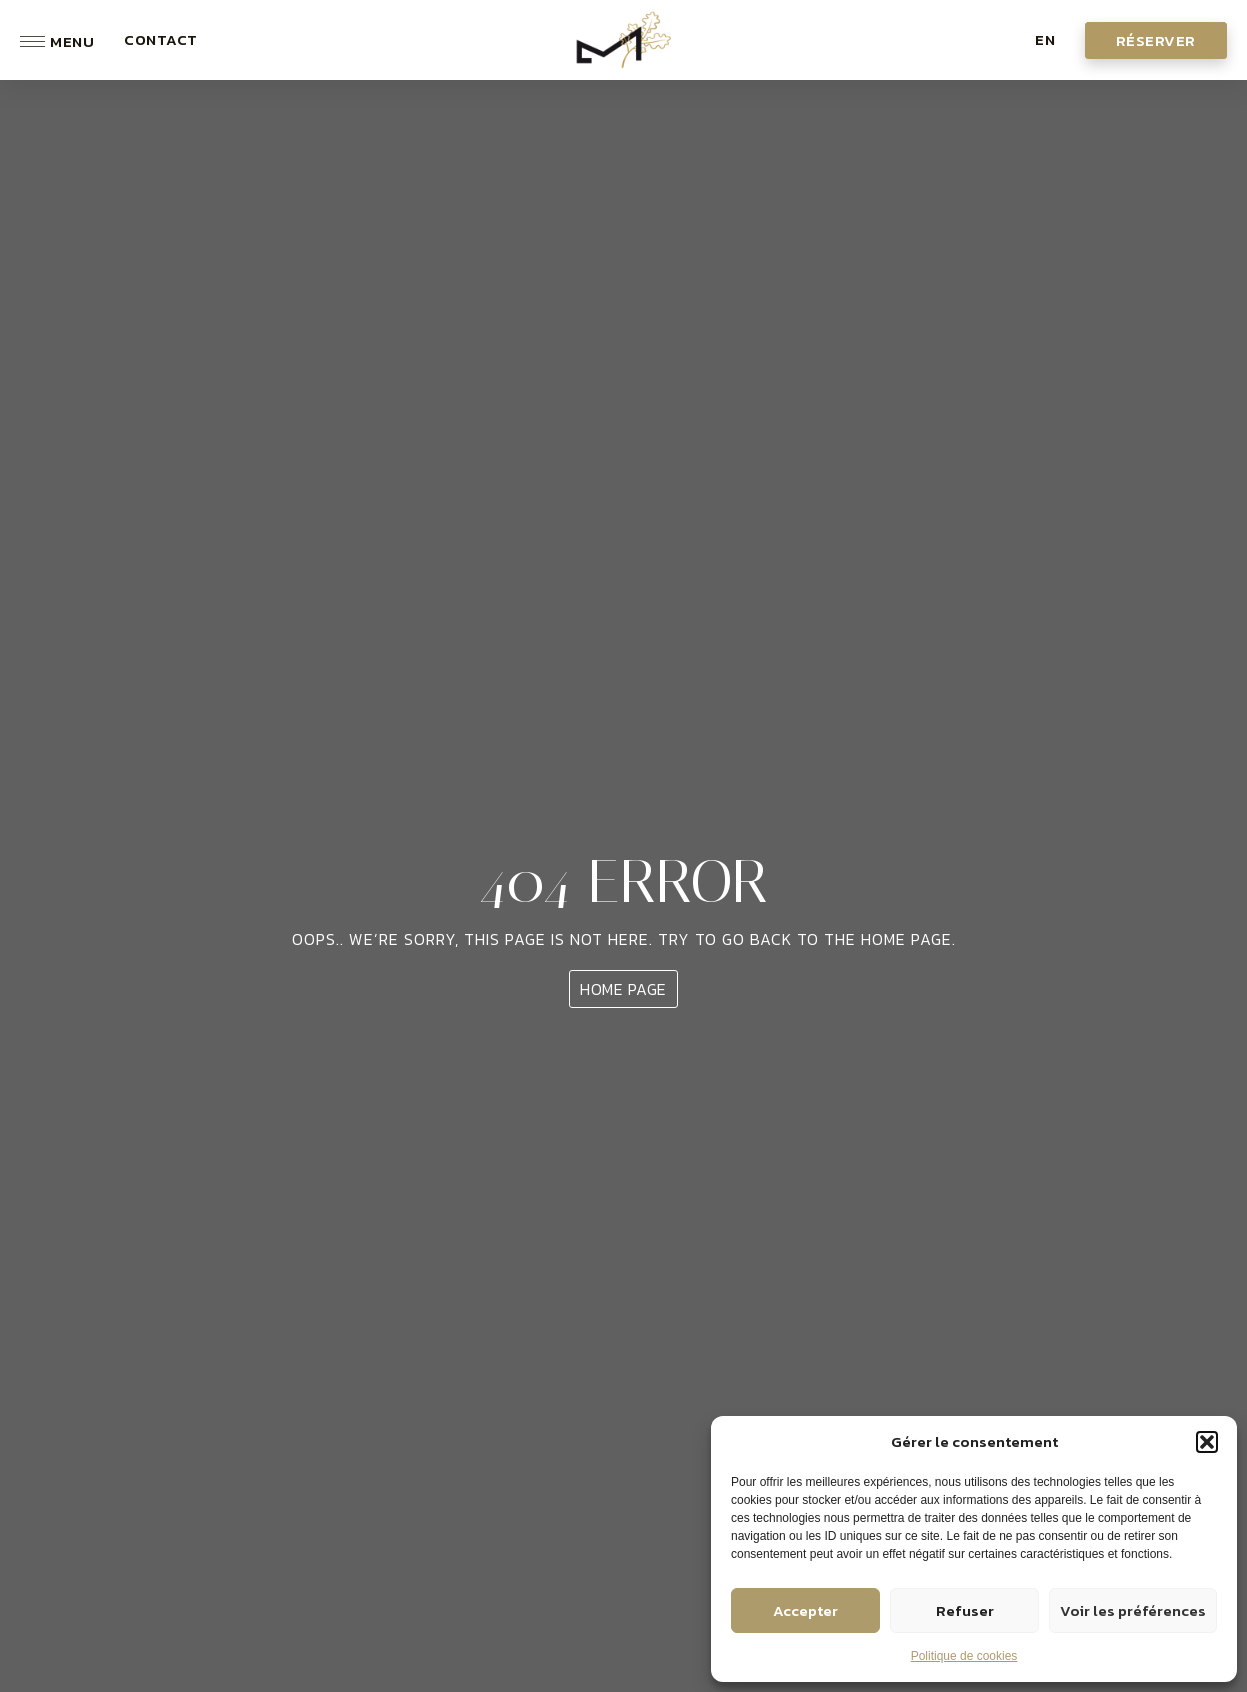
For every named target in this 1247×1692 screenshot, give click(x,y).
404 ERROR (623, 881)
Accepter (805, 1610)
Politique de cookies (964, 1656)
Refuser (965, 1610)
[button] (1207, 1442)
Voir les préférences (1133, 1610)
